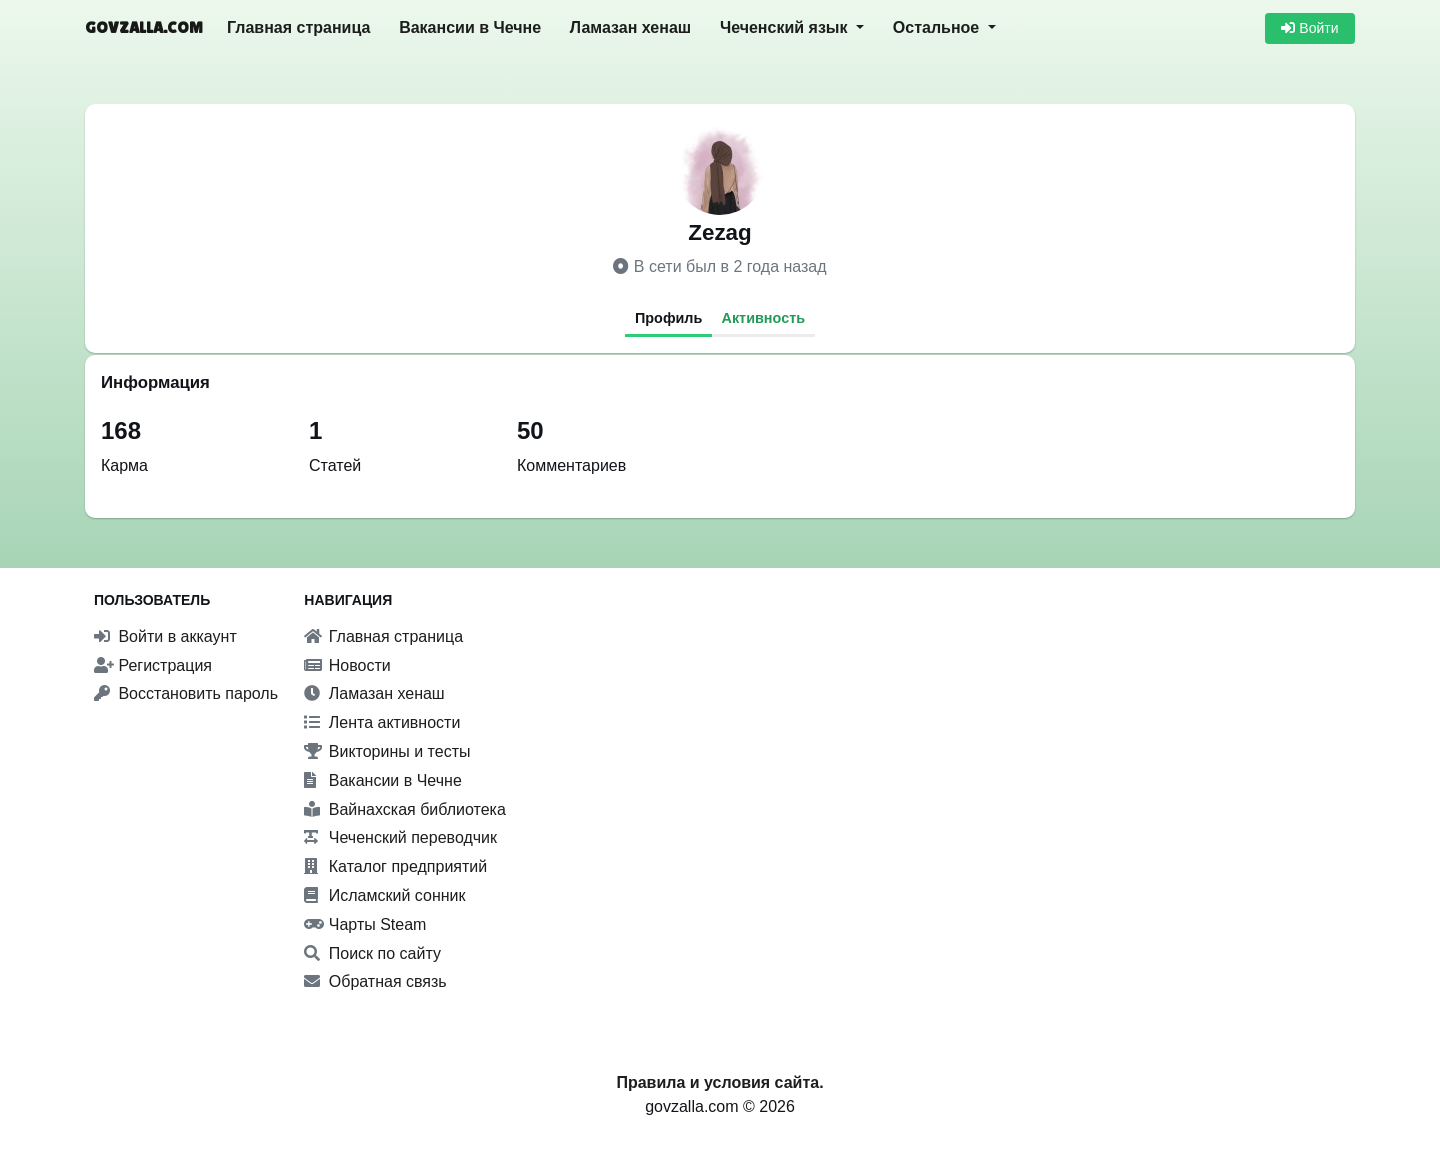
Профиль (668, 318)
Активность (764, 318)
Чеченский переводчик (400, 837)
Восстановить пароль (186, 693)
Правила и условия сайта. (719, 1082)
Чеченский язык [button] (786, 27)
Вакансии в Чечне (470, 27)
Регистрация (153, 665)
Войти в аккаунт (165, 636)
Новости (347, 665)
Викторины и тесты (387, 751)
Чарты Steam (365, 924)
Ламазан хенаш (630, 27)
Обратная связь (375, 981)
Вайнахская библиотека (405, 809)
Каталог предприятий (395, 866)
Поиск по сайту (372, 953)
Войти (1309, 28)
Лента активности (382, 722)
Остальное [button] (938, 27)
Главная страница (298, 27)
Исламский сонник (384, 895)
